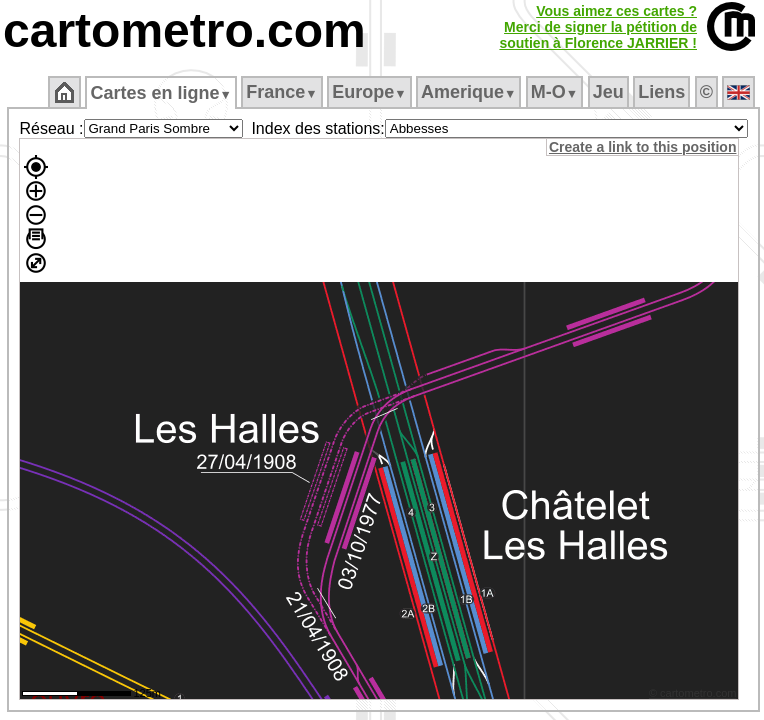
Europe (369, 92)
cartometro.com (184, 30)
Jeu (608, 92)
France (281, 92)
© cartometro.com (693, 693)
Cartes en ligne (160, 93)
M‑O (554, 92)
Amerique (468, 92)
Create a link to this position (642, 147)
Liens (661, 92)
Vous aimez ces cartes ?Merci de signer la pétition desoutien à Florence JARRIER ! (598, 27)
